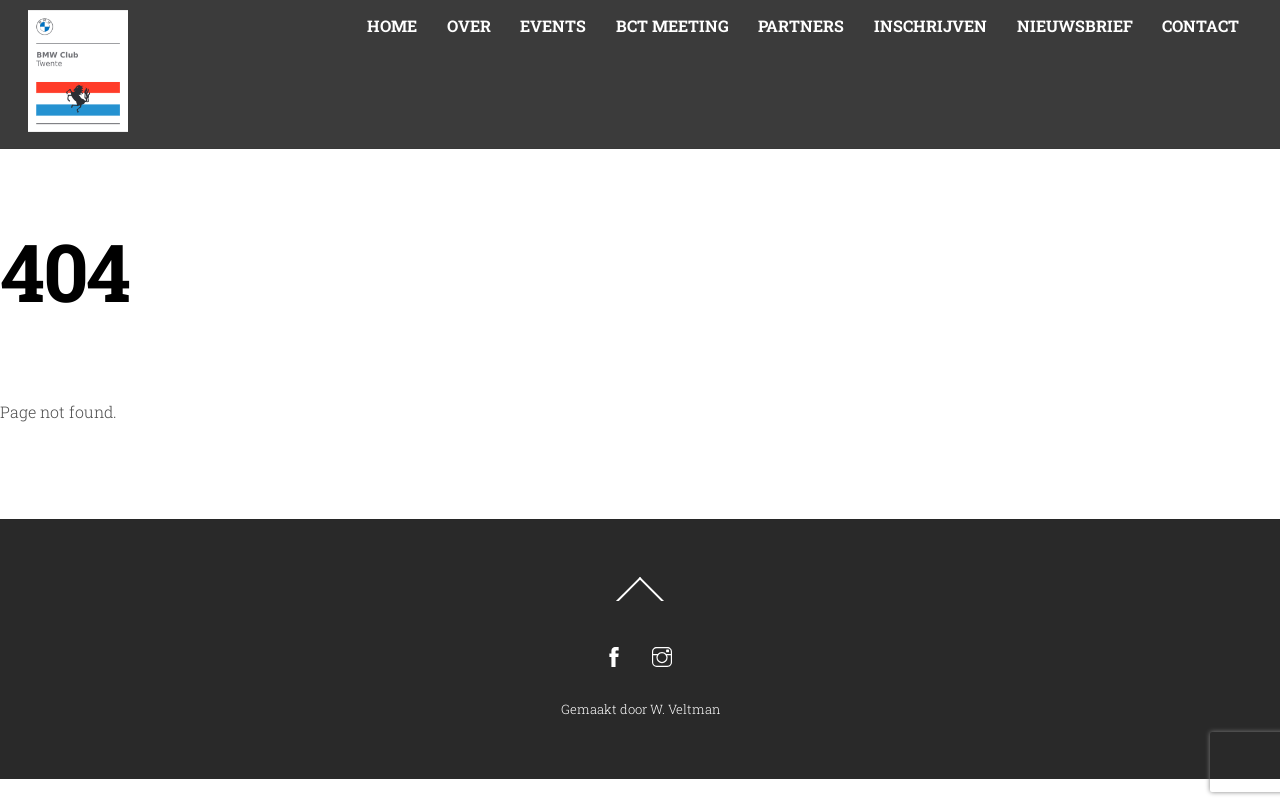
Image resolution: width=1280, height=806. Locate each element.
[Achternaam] (805, 492)
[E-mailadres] (805, 359)
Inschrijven (805, 544)
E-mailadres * (750, 328)
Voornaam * (744, 394)
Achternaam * (750, 460)
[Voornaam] (805, 425)
